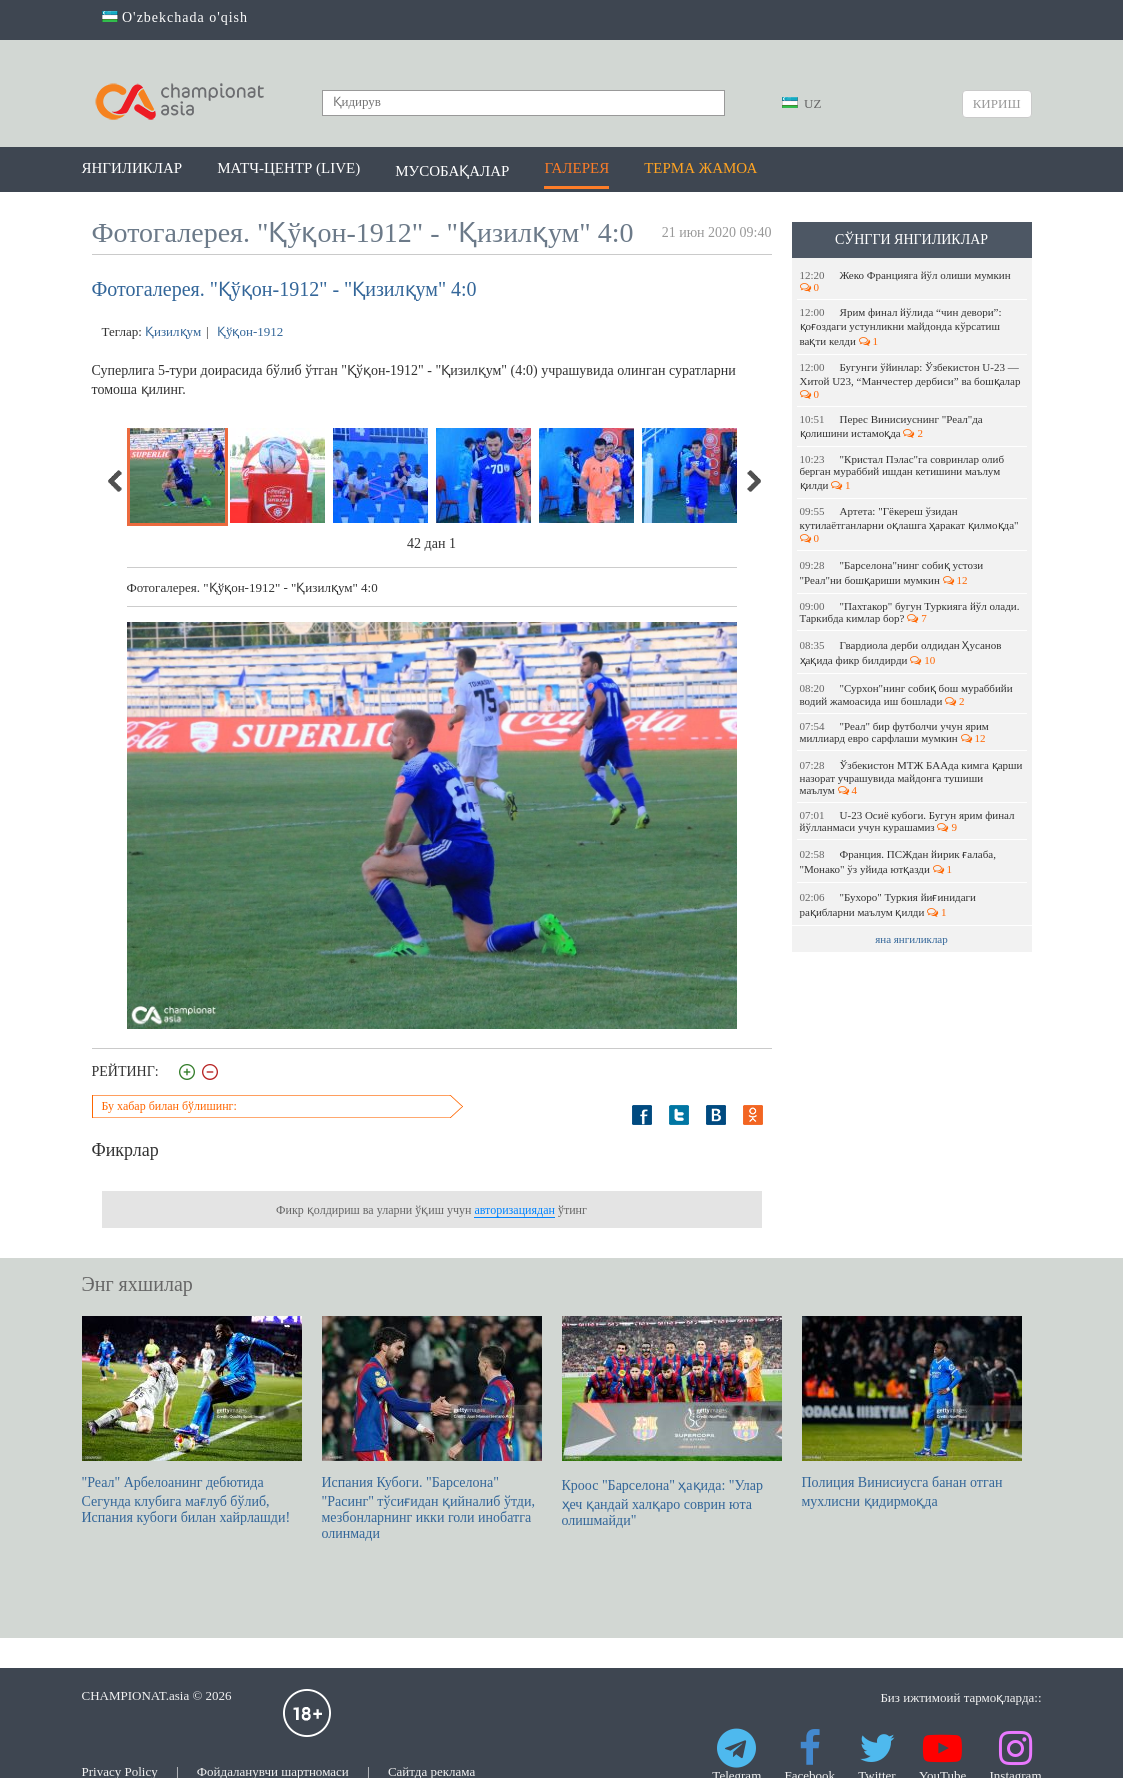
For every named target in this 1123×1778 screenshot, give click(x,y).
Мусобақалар (452, 171)
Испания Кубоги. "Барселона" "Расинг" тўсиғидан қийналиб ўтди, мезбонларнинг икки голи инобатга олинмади (432, 1428)
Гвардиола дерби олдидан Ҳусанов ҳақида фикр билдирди (901, 652)
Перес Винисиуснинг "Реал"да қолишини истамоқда (891, 426)
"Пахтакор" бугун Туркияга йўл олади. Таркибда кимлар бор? (910, 612)
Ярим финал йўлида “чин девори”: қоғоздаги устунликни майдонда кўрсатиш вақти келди (901, 326)
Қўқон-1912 (249, 331)
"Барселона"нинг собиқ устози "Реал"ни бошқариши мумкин (892, 572)
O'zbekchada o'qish (175, 17)
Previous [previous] (116, 481)
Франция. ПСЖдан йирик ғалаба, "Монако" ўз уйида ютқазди (898, 861)
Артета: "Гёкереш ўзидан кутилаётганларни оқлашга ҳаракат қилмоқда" (911, 524)
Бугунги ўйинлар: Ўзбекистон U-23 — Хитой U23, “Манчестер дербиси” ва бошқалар (912, 380)
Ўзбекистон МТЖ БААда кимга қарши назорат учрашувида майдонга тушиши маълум (911, 777)
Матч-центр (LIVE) (288, 168)
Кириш (997, 103)
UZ (802, 103)
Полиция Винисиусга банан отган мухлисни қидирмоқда (912, 1412)
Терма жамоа (700, 168)
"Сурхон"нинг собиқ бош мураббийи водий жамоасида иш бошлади (906, 694)
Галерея (576, 168)
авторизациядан (514, 1210)
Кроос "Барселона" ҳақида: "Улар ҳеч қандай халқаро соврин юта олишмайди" (672, 1422)
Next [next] (753, 481)
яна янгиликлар (911, 939)
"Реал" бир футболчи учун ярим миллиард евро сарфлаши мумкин (894, 732)
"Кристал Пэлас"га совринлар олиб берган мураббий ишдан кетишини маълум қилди (902, 472)
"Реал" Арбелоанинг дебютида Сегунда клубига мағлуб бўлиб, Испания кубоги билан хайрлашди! (192, 1420)
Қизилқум (173, 331)
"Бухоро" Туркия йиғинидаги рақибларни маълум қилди (888, 904)
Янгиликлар (132, 168)
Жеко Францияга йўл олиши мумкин (907, 281)
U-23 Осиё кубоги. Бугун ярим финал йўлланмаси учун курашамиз (907, 821)
